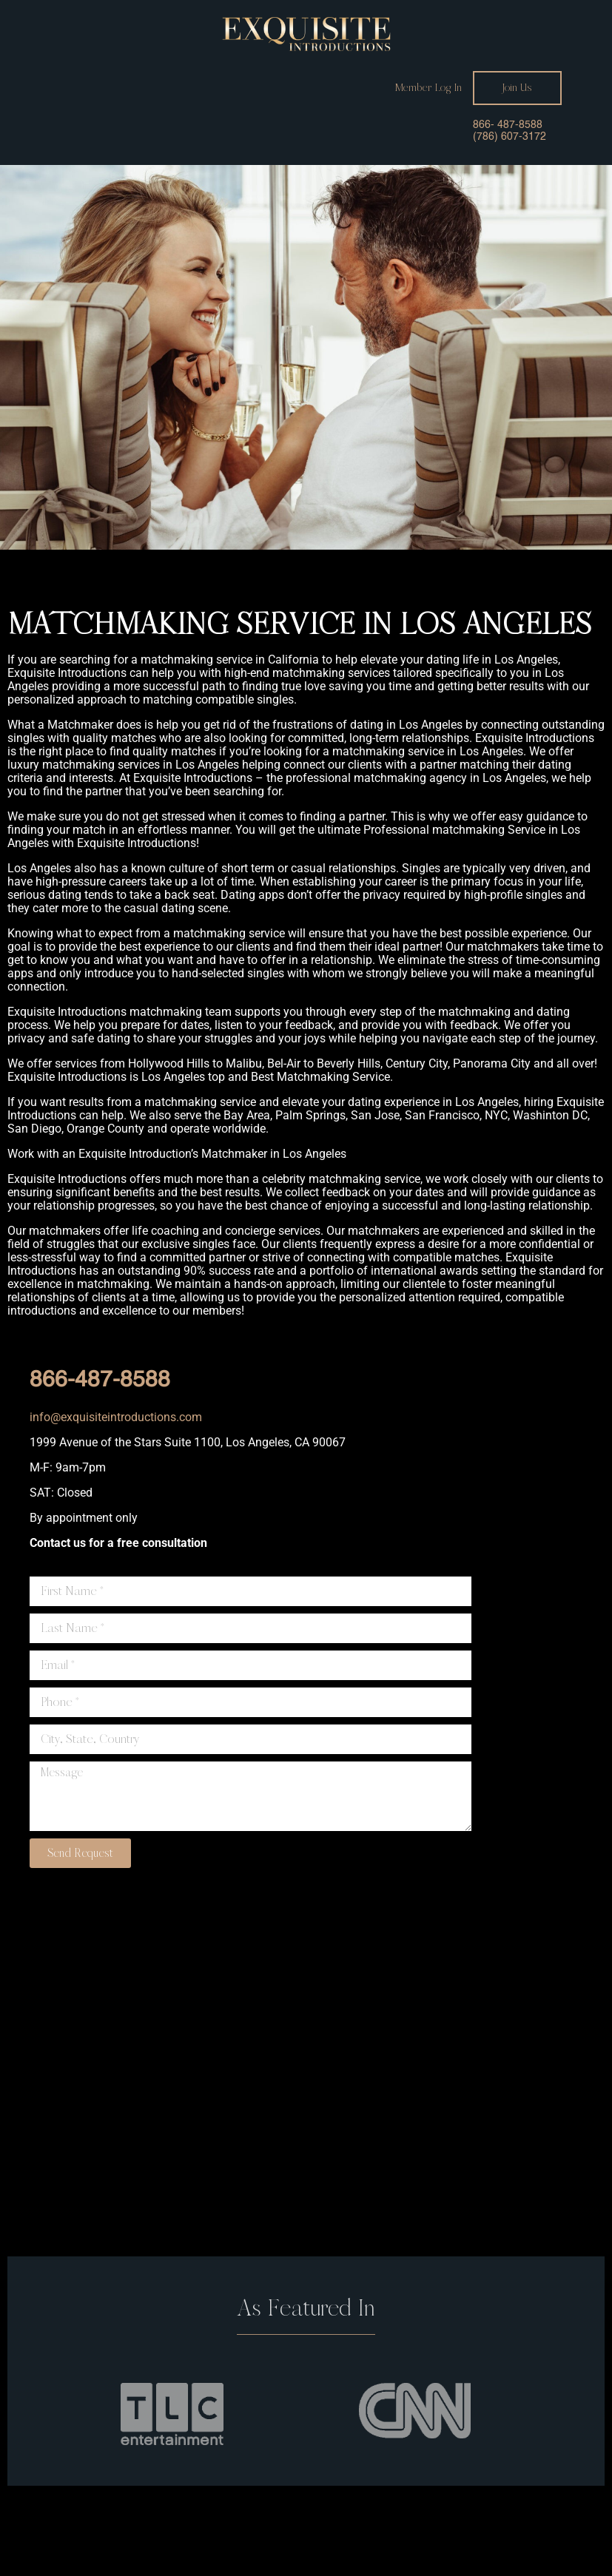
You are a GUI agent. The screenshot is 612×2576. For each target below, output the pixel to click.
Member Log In (428, 88)
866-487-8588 (100, 1380)
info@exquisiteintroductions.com (116, 1417)
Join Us (517, 88)
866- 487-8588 (507, 125)
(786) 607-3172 (509, 137)
